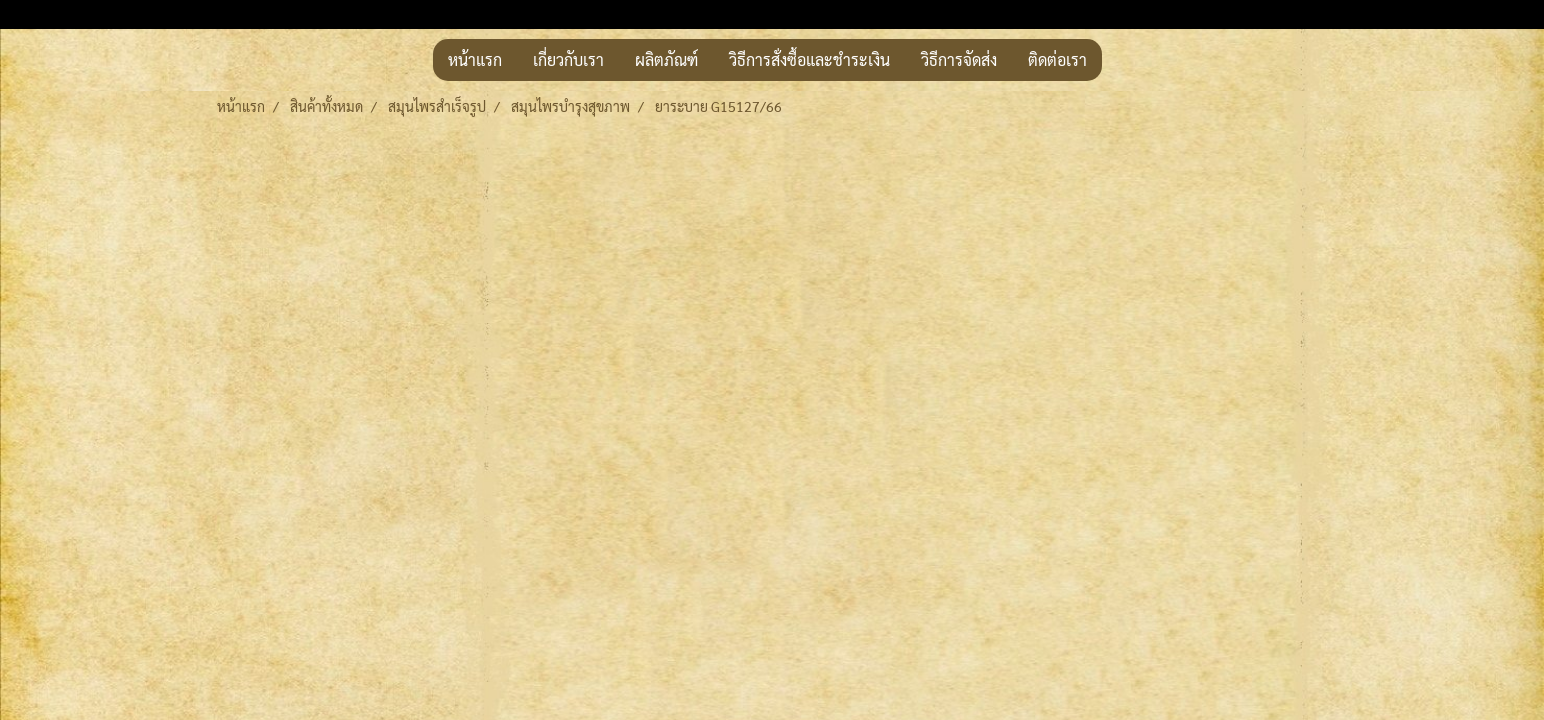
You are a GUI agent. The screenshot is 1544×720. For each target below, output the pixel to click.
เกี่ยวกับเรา (568, 59)
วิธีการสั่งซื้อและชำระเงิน (809, 59)
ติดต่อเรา (1057, 59)
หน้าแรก (475, 59)
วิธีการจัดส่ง (959, 59)
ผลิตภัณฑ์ (666, 59)
